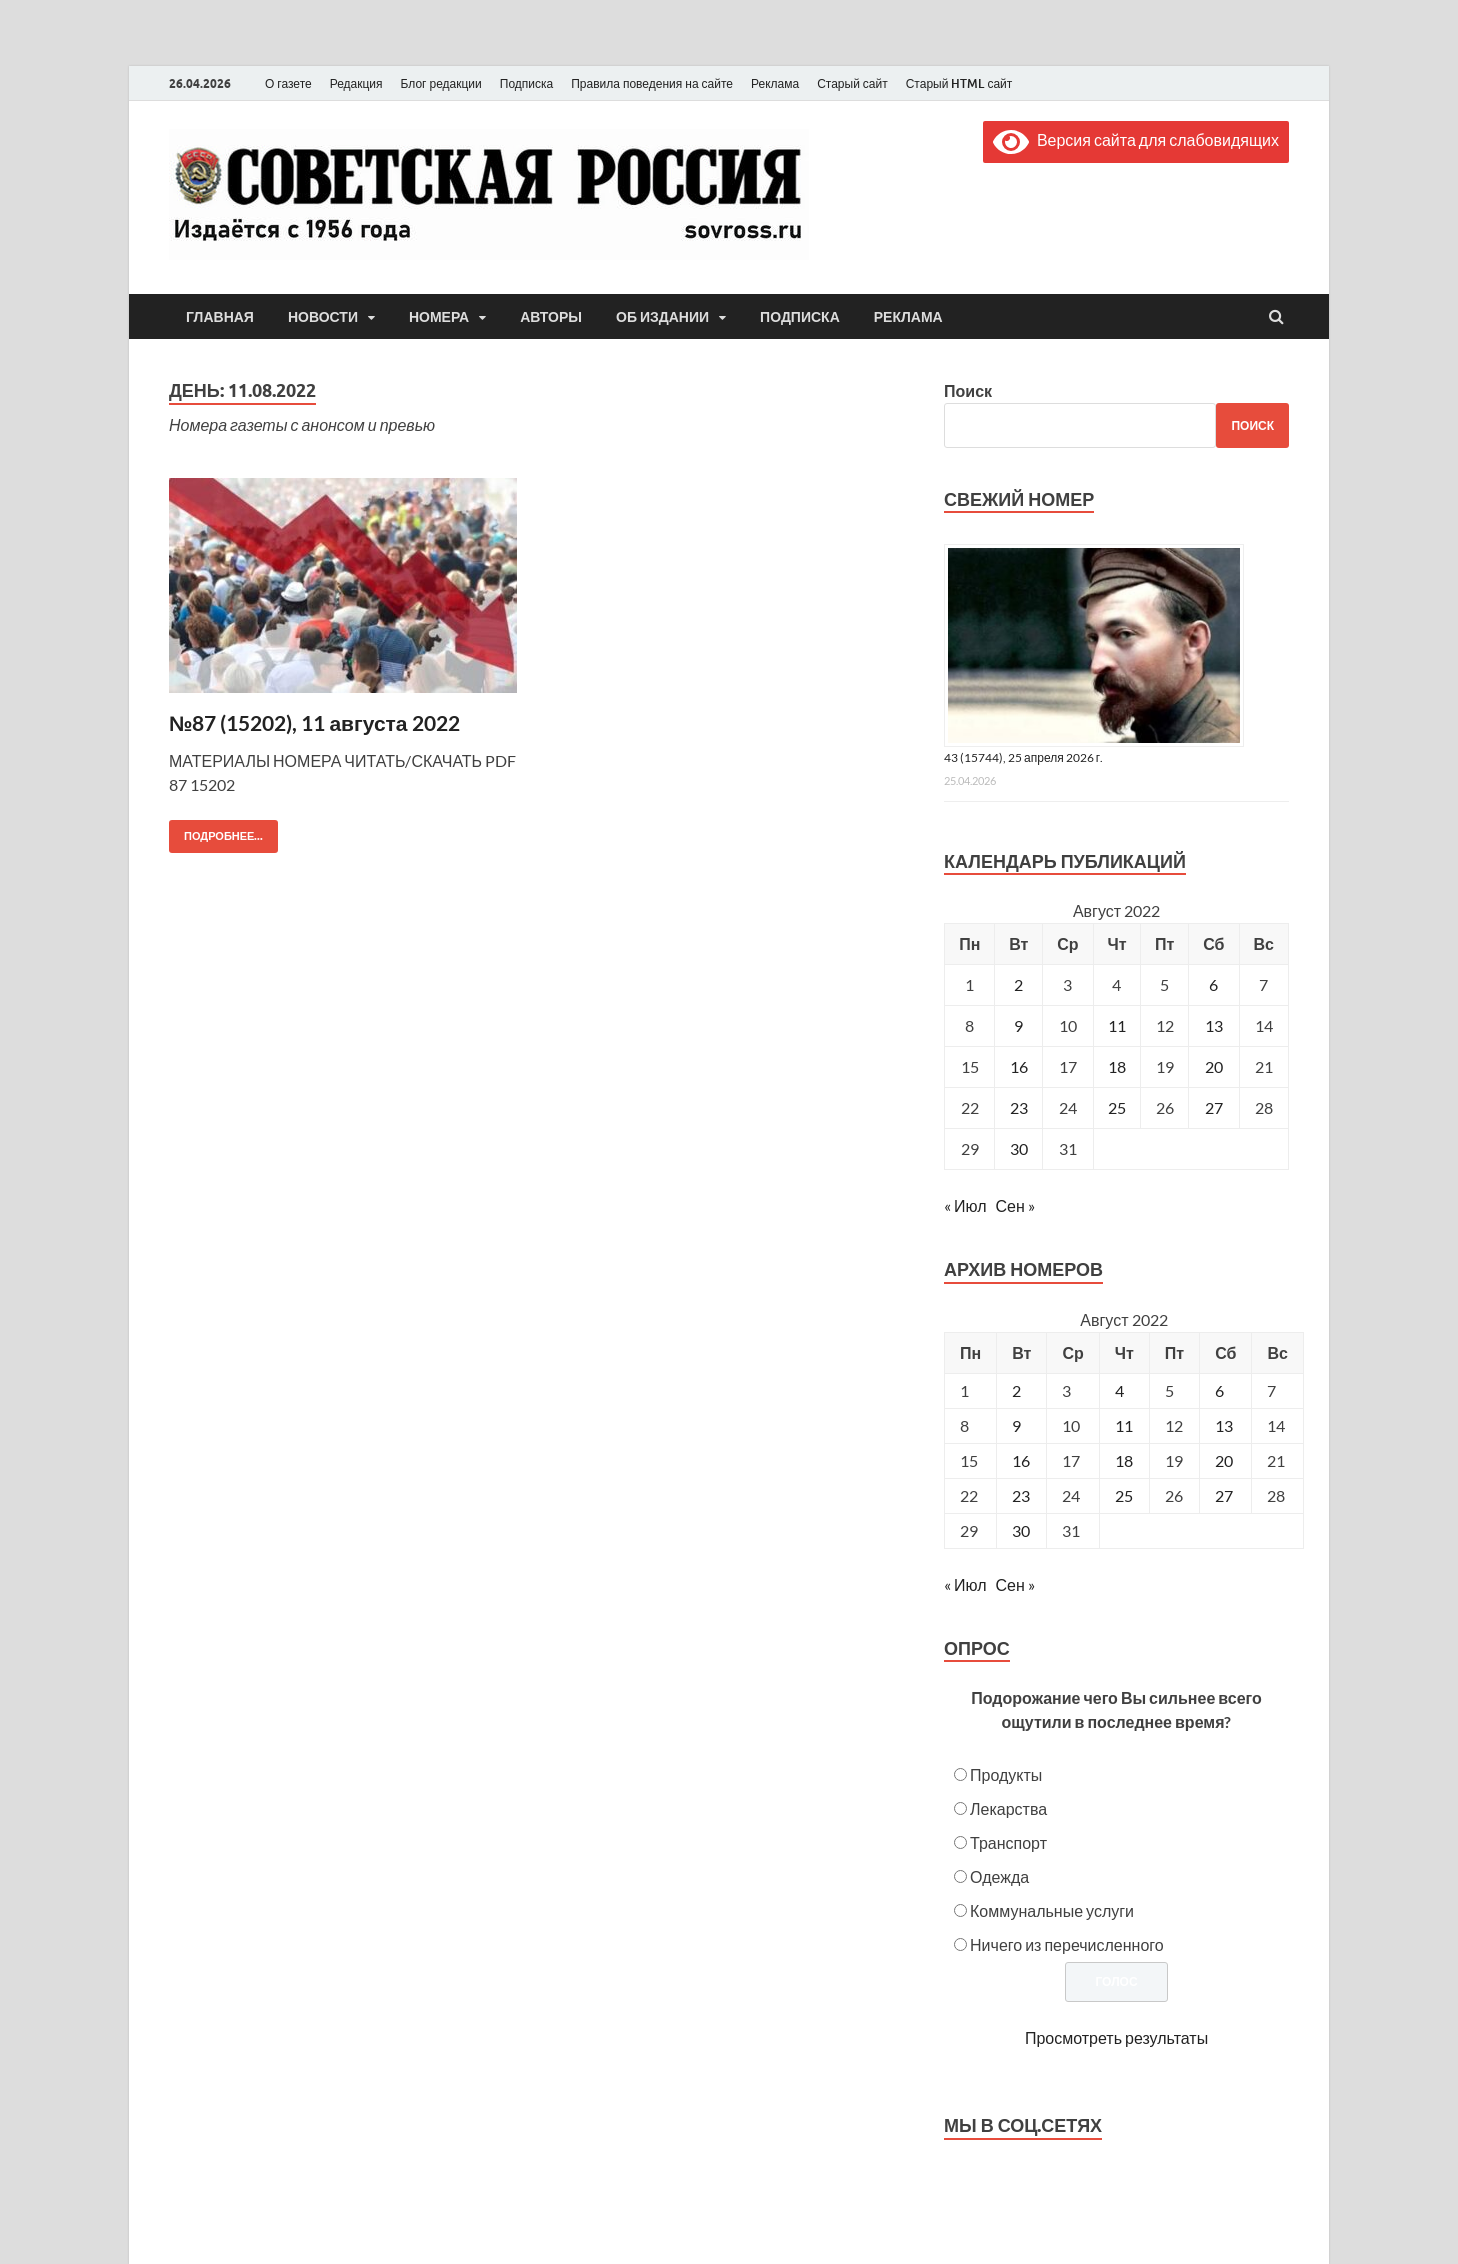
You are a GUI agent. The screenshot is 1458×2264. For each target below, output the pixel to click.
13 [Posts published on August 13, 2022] (1224, 1425)
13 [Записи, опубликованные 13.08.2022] (1214, 1025)
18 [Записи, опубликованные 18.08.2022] (1117, 1066)
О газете (288, 83)
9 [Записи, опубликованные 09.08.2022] (1018, 1025)
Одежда (999, 1876)
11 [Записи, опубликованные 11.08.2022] (1117, 1025)
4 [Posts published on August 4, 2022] (1119, 1390)
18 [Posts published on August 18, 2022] (1124, 1460)
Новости (323, 317)
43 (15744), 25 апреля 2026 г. (1023, 757)
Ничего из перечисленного (1067, 1944)
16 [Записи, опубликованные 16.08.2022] (1019, 1066)
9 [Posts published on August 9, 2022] (1016, 1425)
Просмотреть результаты (1116, 2037)
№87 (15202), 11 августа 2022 (314, 722)
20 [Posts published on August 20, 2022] (1224, 1460)
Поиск (968, 390)
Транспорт (1008, 1842)
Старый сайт (852, 83)
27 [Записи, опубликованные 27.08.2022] (1214, 1107)
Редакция (356, 83)
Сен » (1015, 1205)
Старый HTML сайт (959, 83)
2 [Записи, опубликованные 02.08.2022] (1018, 984)
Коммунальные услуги (1052, 1910)
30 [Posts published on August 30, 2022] (1021, 1530)
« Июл (965, 1205)
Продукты (1006, 1774)
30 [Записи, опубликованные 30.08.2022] (1019, 1148)
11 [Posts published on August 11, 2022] (1124, 1425)
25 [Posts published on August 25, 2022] (1124, 1495)
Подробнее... (216, 831)
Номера (439, 317)
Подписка (526, 83)
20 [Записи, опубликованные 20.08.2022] (1214, 1066)
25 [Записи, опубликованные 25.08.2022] (1117, 1107)
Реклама (775, 83)
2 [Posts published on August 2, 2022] (1016, 1390)
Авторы (551, 317)
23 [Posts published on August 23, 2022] (1021, 1495)
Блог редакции (441, 83)
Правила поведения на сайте (652, 83)
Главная (220, 317)
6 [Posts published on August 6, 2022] (1219, 1390)
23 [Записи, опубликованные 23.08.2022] (1019, 1107)
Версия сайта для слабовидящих (1136, 139)
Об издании (662, 317)
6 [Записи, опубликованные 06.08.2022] (1213, 984)
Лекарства (1008, 1808)
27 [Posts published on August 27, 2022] (1224, 1495)
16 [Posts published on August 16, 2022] (1021, 1460)
